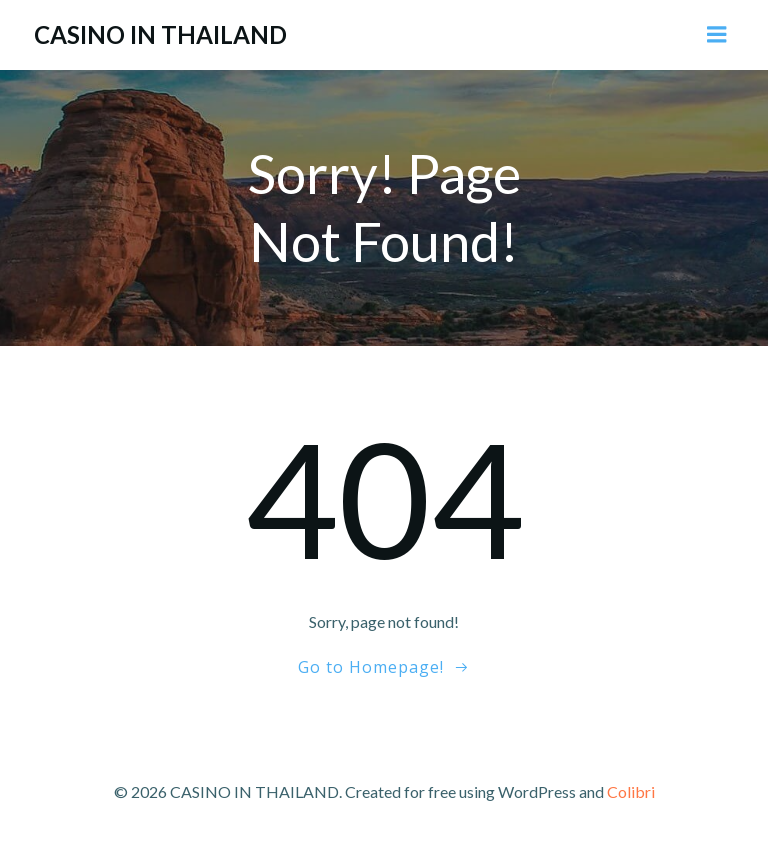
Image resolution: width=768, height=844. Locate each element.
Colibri (631, 791)
